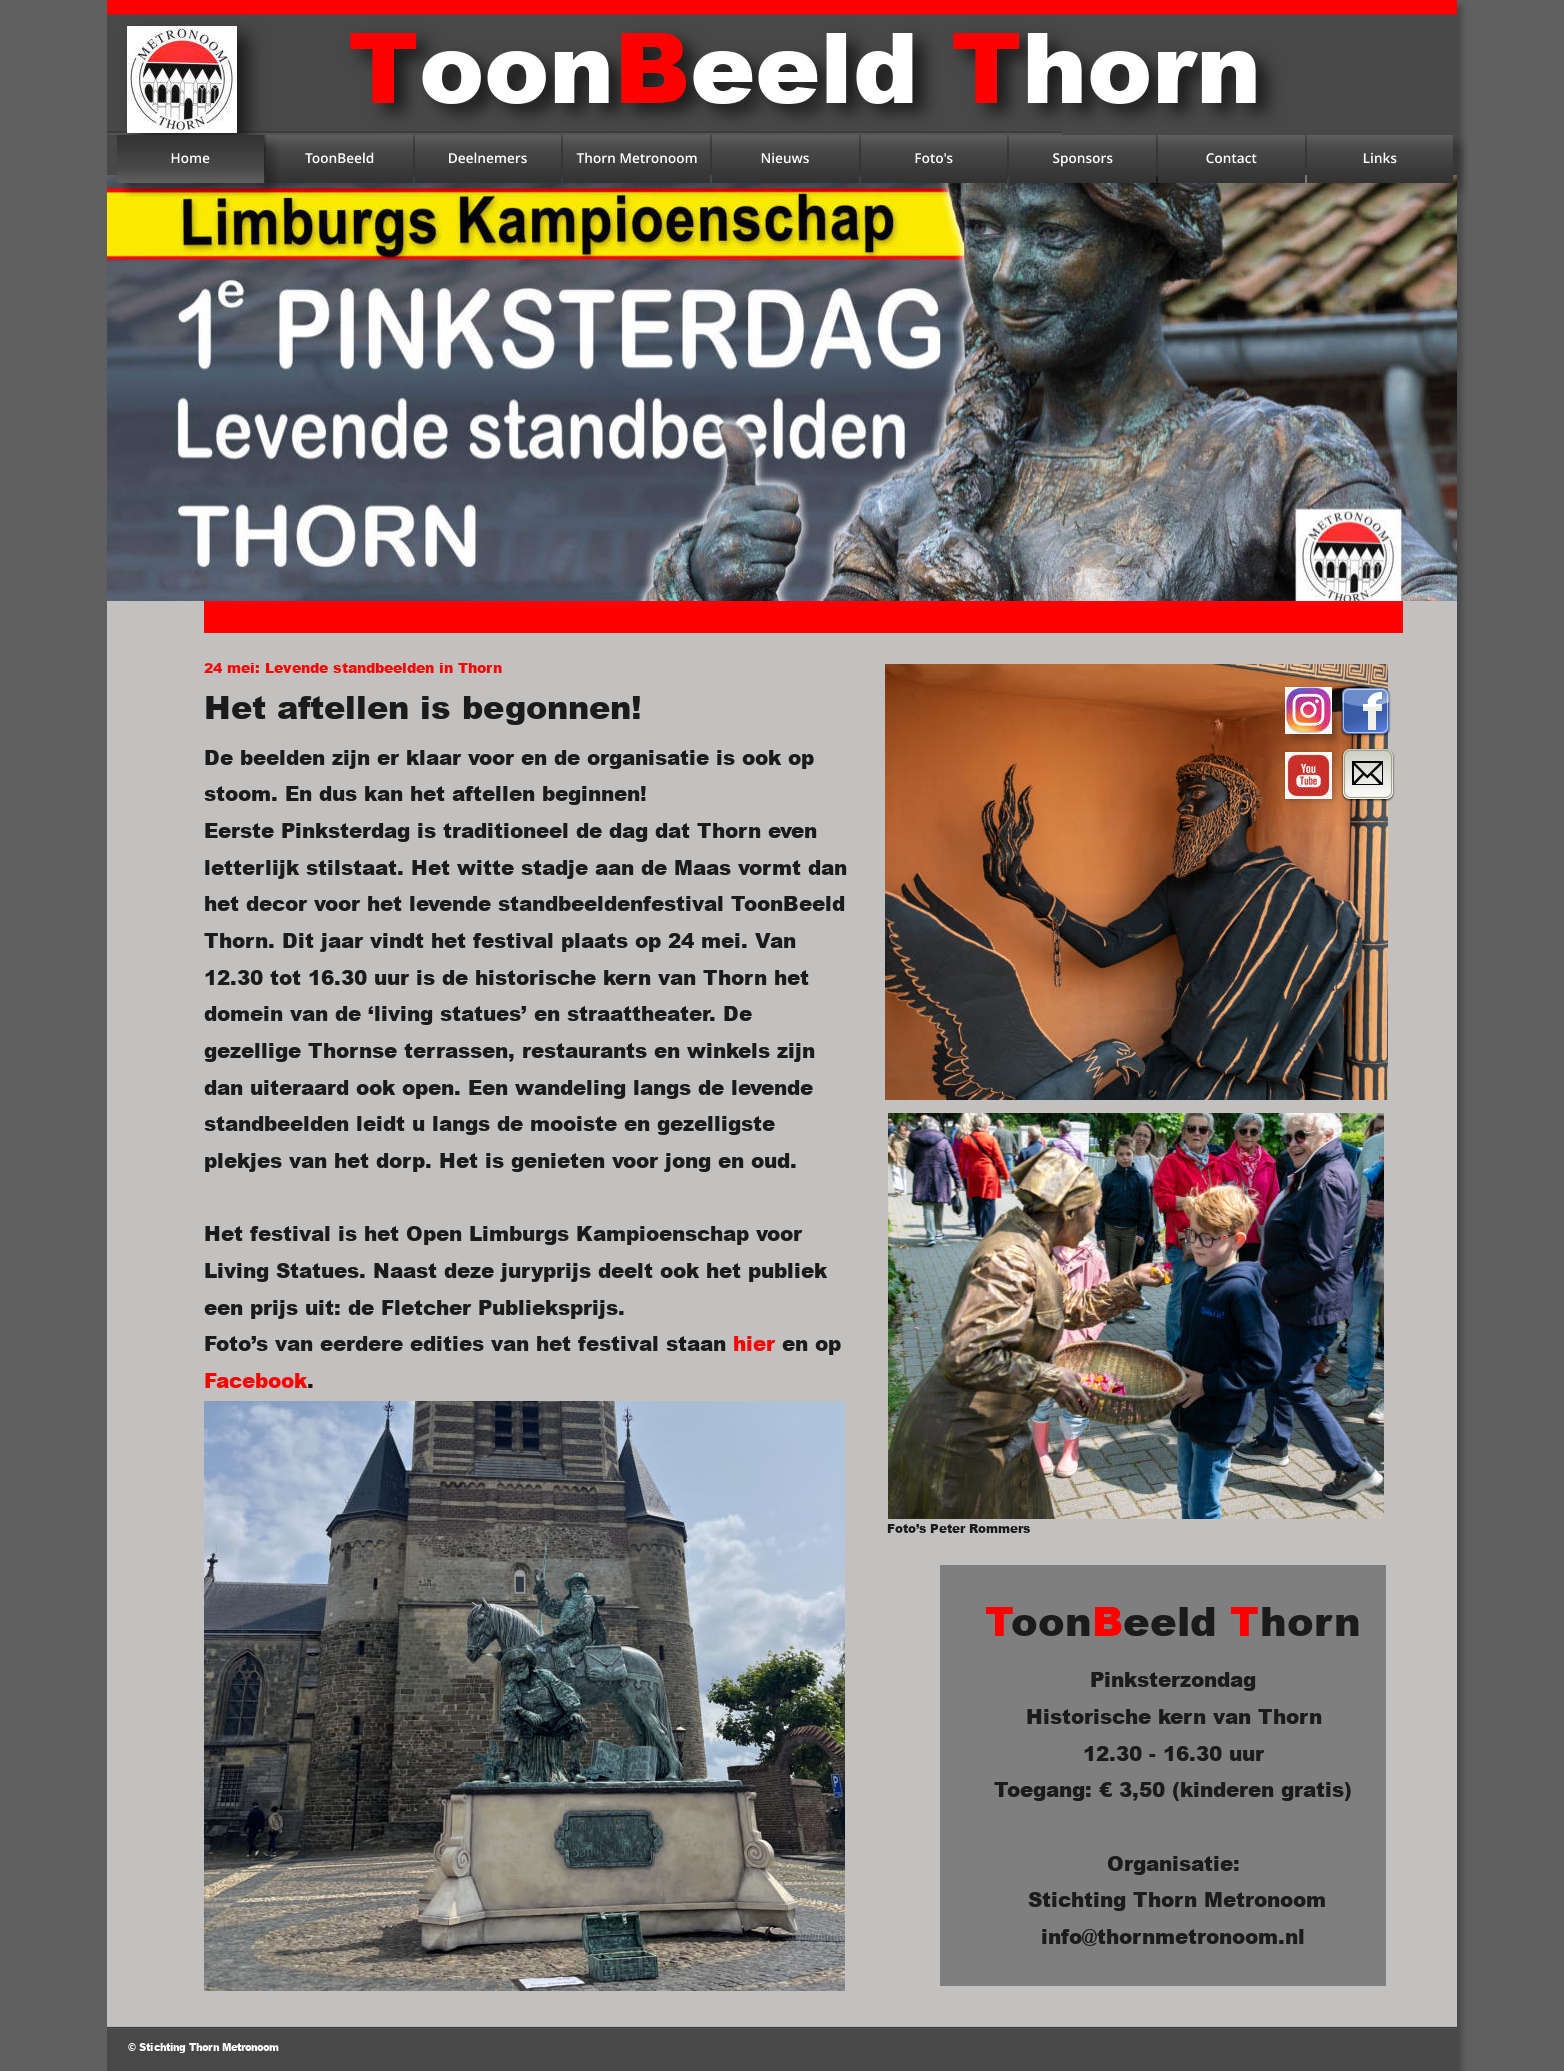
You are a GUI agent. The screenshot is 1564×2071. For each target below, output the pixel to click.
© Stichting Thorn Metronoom (203, 2046)
